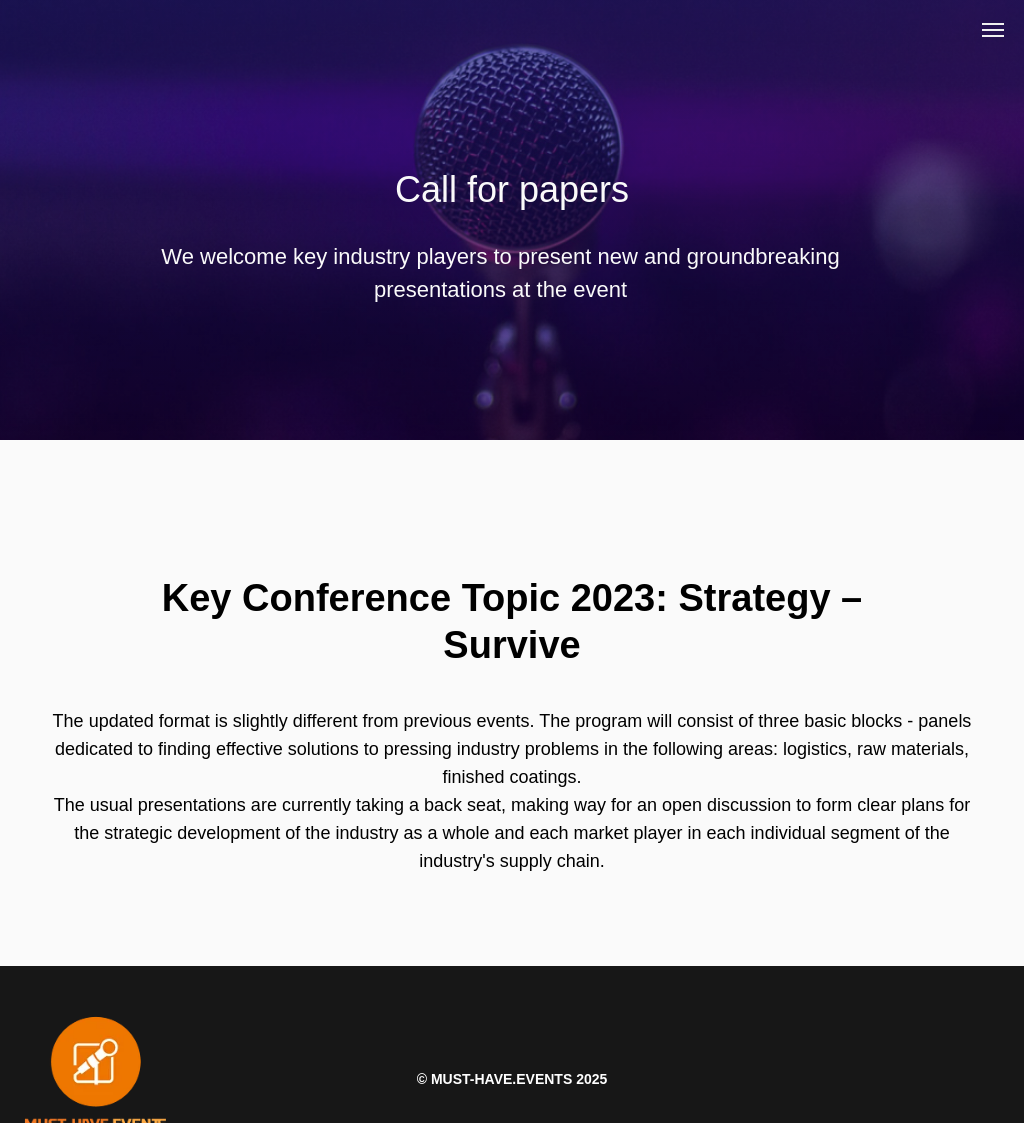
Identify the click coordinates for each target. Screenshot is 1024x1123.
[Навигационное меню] (993, 30)
